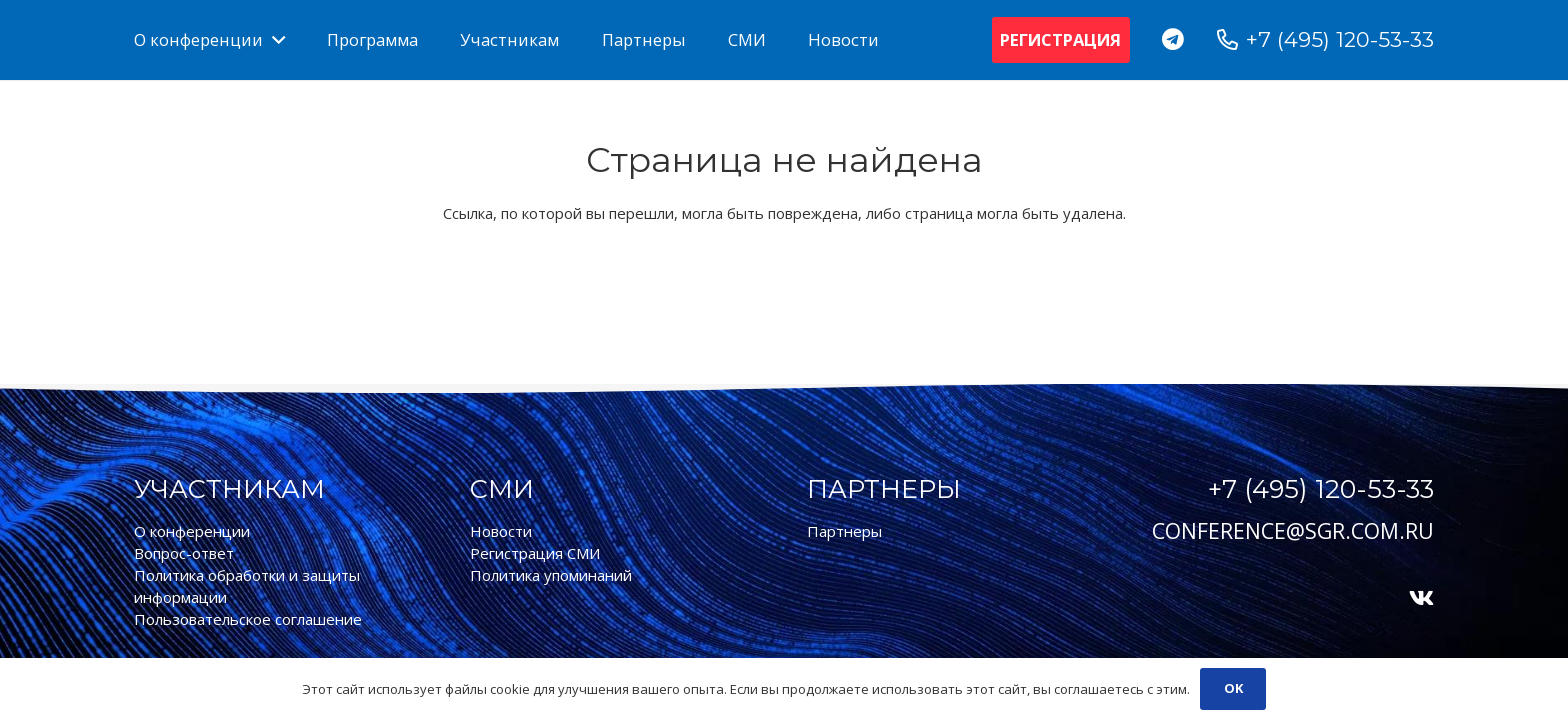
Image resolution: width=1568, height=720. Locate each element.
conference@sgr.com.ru (1293, 531)
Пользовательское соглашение (248, 619)
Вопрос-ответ (184, 553)
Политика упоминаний (551, 575)
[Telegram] (1173, 39)
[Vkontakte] (1421, 598)
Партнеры (844, 531)
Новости (501, 531)
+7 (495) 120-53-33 (1321, 488)
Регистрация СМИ (535, 553)
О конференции (192, 531)
